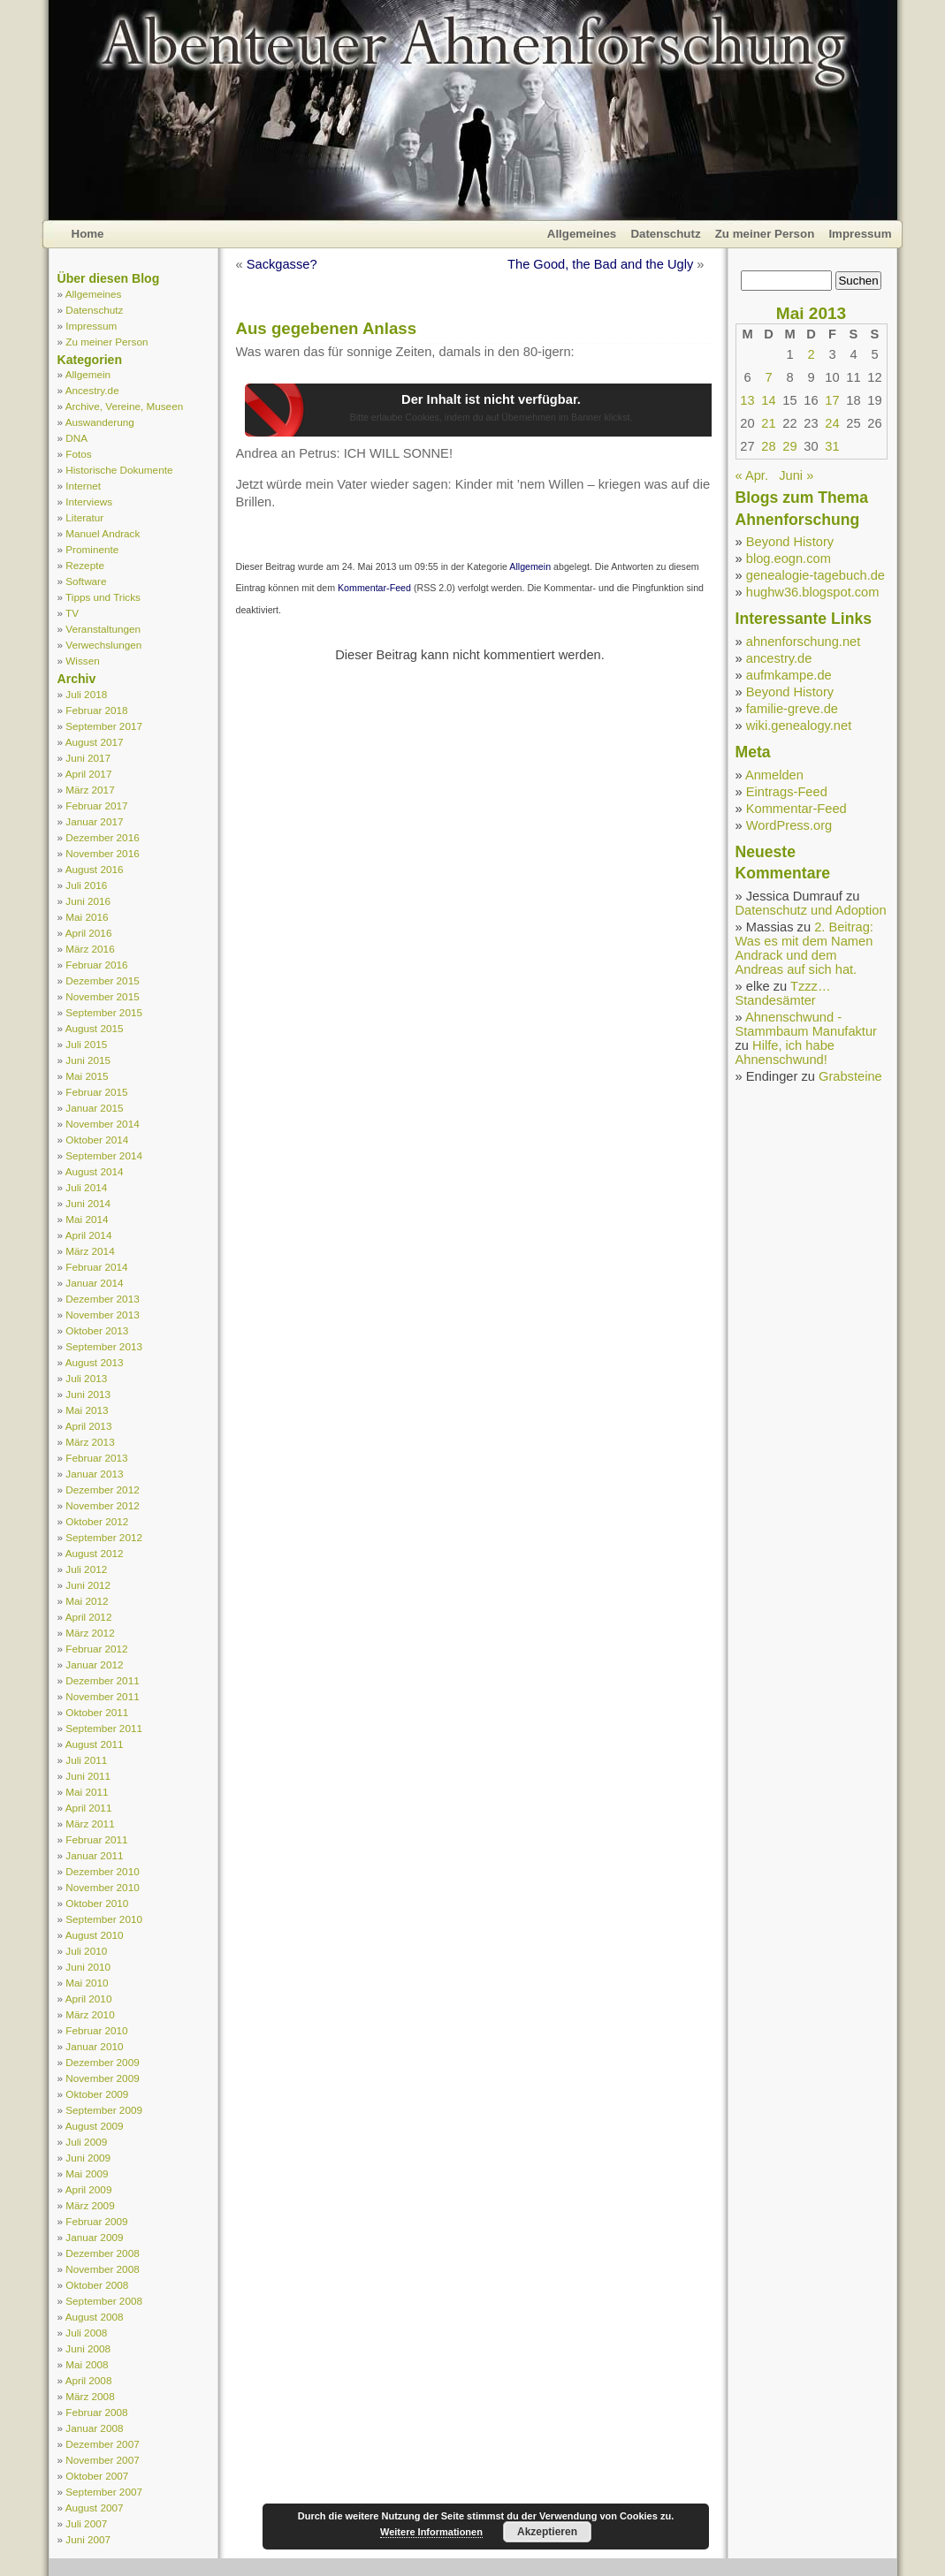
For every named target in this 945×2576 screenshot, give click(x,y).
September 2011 (103, 1728)
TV (72, 613)
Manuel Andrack (102, 533)
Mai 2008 (86, 2364)
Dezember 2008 (102, 2253)
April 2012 (88, 1616)
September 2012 (103, 1537)
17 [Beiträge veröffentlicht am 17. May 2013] (832, 400)
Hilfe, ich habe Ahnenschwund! (784, 1052)
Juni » (796, 475)
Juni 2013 (88, 1394)
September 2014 (103, 1155)
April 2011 (88, 1807)
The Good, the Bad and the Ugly (600, 264)
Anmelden (774, 775)
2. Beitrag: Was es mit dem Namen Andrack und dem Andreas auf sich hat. (804, 948)
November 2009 (102, 2078)
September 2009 (103, 2110)
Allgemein (88, 374)
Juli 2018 (86, 694)
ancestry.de (779, 658)
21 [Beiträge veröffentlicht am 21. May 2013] (768, 423)
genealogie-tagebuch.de (815, 575)
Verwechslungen (103, 644)
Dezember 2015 (102, 980)
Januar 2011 (94, 1855)
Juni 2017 (88, 758)
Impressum (859, 233)
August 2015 (94, 1028)
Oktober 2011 (96, 1712)
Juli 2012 (86, 1569)
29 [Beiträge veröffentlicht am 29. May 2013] (789, 446)
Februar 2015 (96, 1092)
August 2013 (94, 1362)
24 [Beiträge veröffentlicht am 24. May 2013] (832, 423)
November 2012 (102, 1505)
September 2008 (103, 2300)
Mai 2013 (86, 1410)
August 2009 (94, 2125)
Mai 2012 (86, 1601)
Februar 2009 (96, 2221)
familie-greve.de (792, 709)
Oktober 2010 (96, 1903)
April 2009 (88, 2189)
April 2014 (88, 1235)
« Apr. (752, 475)
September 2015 (103, 1012)
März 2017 (89, 789)
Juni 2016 (88, 901)
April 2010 (88, 1998)
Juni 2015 (88, 1060)
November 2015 (102, 996)
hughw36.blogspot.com (813, 592)
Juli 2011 (86, 1760)
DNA (76, 438)
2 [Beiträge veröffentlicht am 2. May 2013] (810, 354)
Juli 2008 (86, 2332)
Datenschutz (665, 233)
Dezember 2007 (102, 2444)
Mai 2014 (86, 1219)
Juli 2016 (86, 885)
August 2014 (94, 1171)
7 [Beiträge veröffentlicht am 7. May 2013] (768, 377)
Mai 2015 (86, 1076)
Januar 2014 (94, 1282)
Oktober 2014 (96, 1139)
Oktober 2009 (96, 2094)
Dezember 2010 (102, 1871)
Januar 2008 (94, 2428)
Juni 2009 (88, 2157)
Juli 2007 (86, 2523)
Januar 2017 (94, 821)
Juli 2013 (86, 1378)
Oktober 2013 (96, 1330)
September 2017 (103, 726)
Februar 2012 (96, 1648)
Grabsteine (850, 1076)
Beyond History (790, 542)
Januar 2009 (94, 2237)
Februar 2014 (96, 1267)
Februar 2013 (96, 1457)
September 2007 (103, 2491)
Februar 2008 (96, 2412)
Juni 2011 (88, 1776)
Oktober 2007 (96, 2475)
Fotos (78, 454)
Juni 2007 (88, 2539)
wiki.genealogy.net (799, 725)
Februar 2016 (96, 964)
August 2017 (94, 742)
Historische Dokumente (118, 469)
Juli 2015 (86, 1044)
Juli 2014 (86, 1187)
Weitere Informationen (431, 2532)
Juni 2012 (88, 1585)
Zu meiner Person (765, 233)
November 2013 (102, 1314)
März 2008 (89, 2396)
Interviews (88, 501)
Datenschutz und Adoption (811, 910)
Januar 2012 (94, 1664)
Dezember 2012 (102, 1489)
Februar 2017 (96, 805)
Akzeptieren (547, 2532)
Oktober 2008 (96, 2285)
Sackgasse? (282, 264)
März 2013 (89, 1442)
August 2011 (94, 1744)
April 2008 (88, 2380)
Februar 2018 (96, 710)
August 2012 (94, 1553)
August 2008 (94, 2316)
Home (88, 233)
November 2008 (102, 2269)
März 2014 (89, 1251)
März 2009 (89, 2205)
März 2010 (89, 2014)
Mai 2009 (86, 2173)
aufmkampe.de (789, 675)
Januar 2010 (94, 2046)
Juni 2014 (88, 1203)
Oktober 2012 (96, 1521)
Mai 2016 (86, 917)
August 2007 (94, 2507)
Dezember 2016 (102, 837)
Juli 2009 (86, 2141)
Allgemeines (582, 233)
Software (85, 581)
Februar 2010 (96, 2030)
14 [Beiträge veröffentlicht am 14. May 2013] (768, 400)
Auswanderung (99, 422)
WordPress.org (789, 825)
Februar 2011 (96, 1839)
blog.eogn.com (788, 558)
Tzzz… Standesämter (783, 993)
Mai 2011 (86, 1791)
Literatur (84, 517)
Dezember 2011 (102, 1680)
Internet (83, 485)
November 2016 (102, 853)
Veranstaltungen (103, 629)
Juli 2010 (86, 1951)
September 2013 (103, 1346)
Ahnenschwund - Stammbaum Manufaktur (806, 1024)
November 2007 (102, 2460)
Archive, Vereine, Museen (124, 406)
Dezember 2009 (102, 2062)
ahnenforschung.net (803, 642)
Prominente (91, 549)
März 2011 (89, 1823)
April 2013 (88, 1426)
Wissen (82, 660)
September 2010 (103, 1919)
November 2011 (102, 1696)
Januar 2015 (94, 1107)
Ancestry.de (92, 390)
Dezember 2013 (102, 1298)
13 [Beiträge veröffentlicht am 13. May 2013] (747, 400)
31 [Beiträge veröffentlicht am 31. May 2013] (832, 446)
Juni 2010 (88, 1966)
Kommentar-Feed (374, 587)
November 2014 (102, 1123)
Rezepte (84, 565)
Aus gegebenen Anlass (326, 328)
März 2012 (89, 1632)
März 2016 (89, 948)
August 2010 (94, 1935)
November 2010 (102, 1887)
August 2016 (94, 869)
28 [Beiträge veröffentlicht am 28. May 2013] (768, 446)
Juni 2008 (88, 2348)
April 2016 (88, 932)
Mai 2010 (86, 1982)
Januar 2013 (94, 1473)
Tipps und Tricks (103, 597)
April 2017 (88, 773)
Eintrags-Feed (786, 792)
